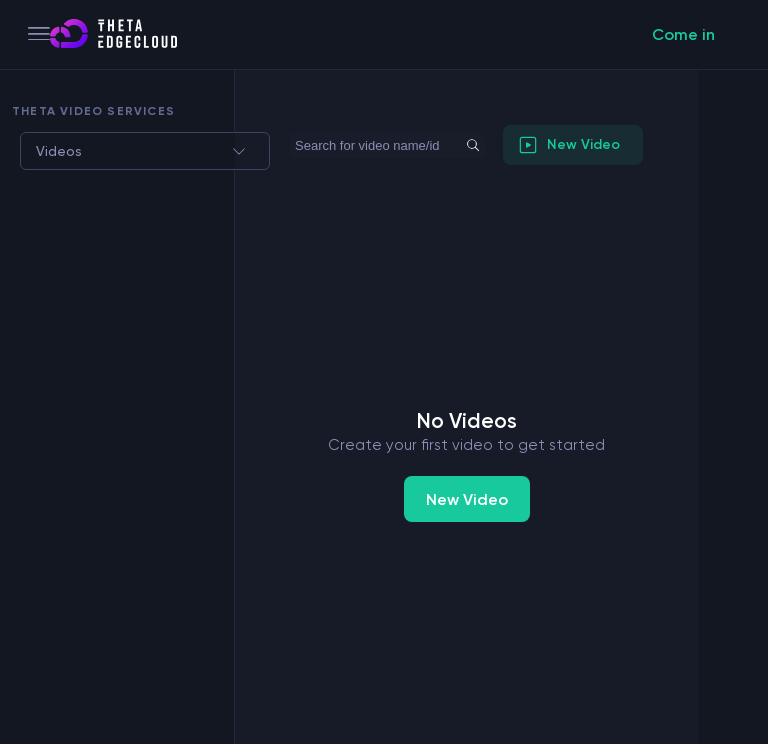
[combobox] (33, 151)
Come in (683, 34)
